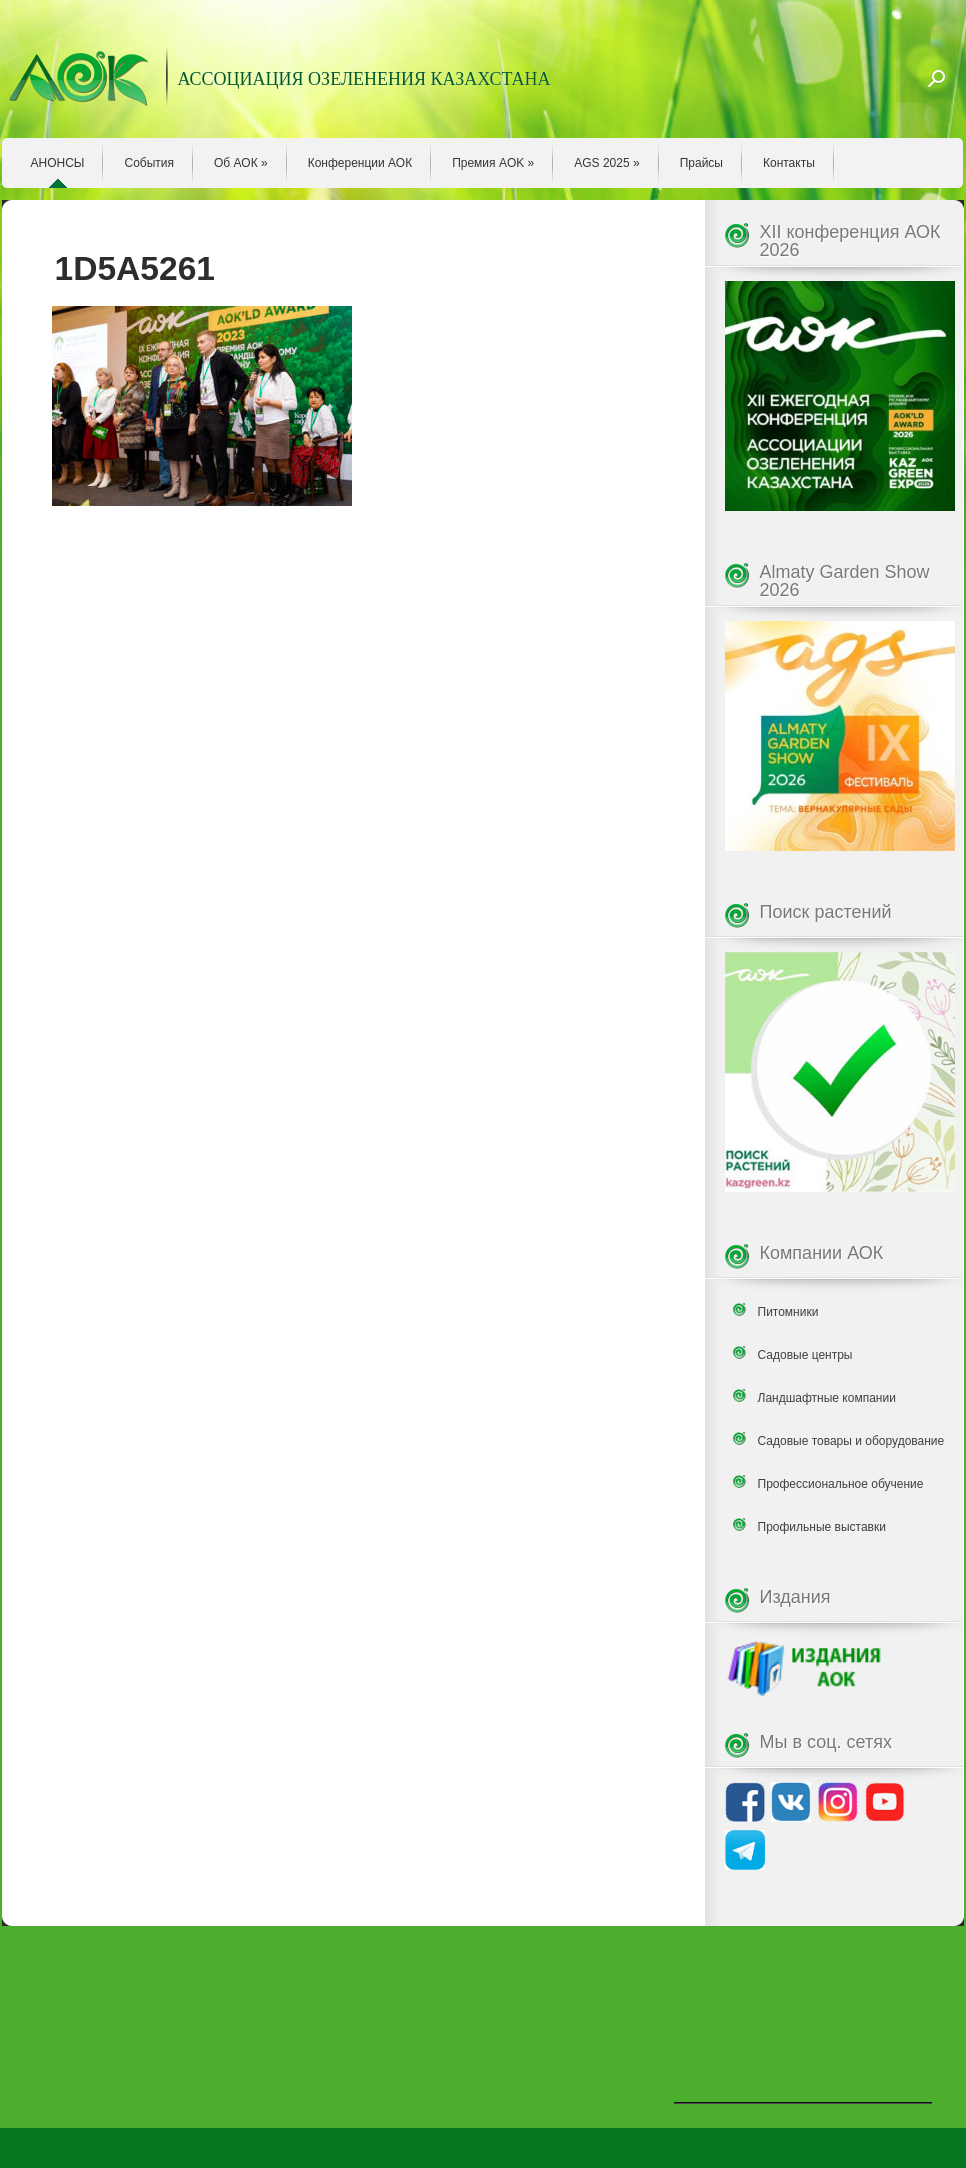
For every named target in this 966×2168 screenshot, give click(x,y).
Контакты (789, 163)
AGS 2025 (606, 163)
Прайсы (701, 163)
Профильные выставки (822, 1527)
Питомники (788, 1312)
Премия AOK (493, 163)
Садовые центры (805, 1355)
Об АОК (241, 163)
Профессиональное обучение (841, 1484)
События (149, 163)
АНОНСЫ (58, 163)
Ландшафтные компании (827, 1398)
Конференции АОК (360, 163)
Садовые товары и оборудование (851, 1441)
